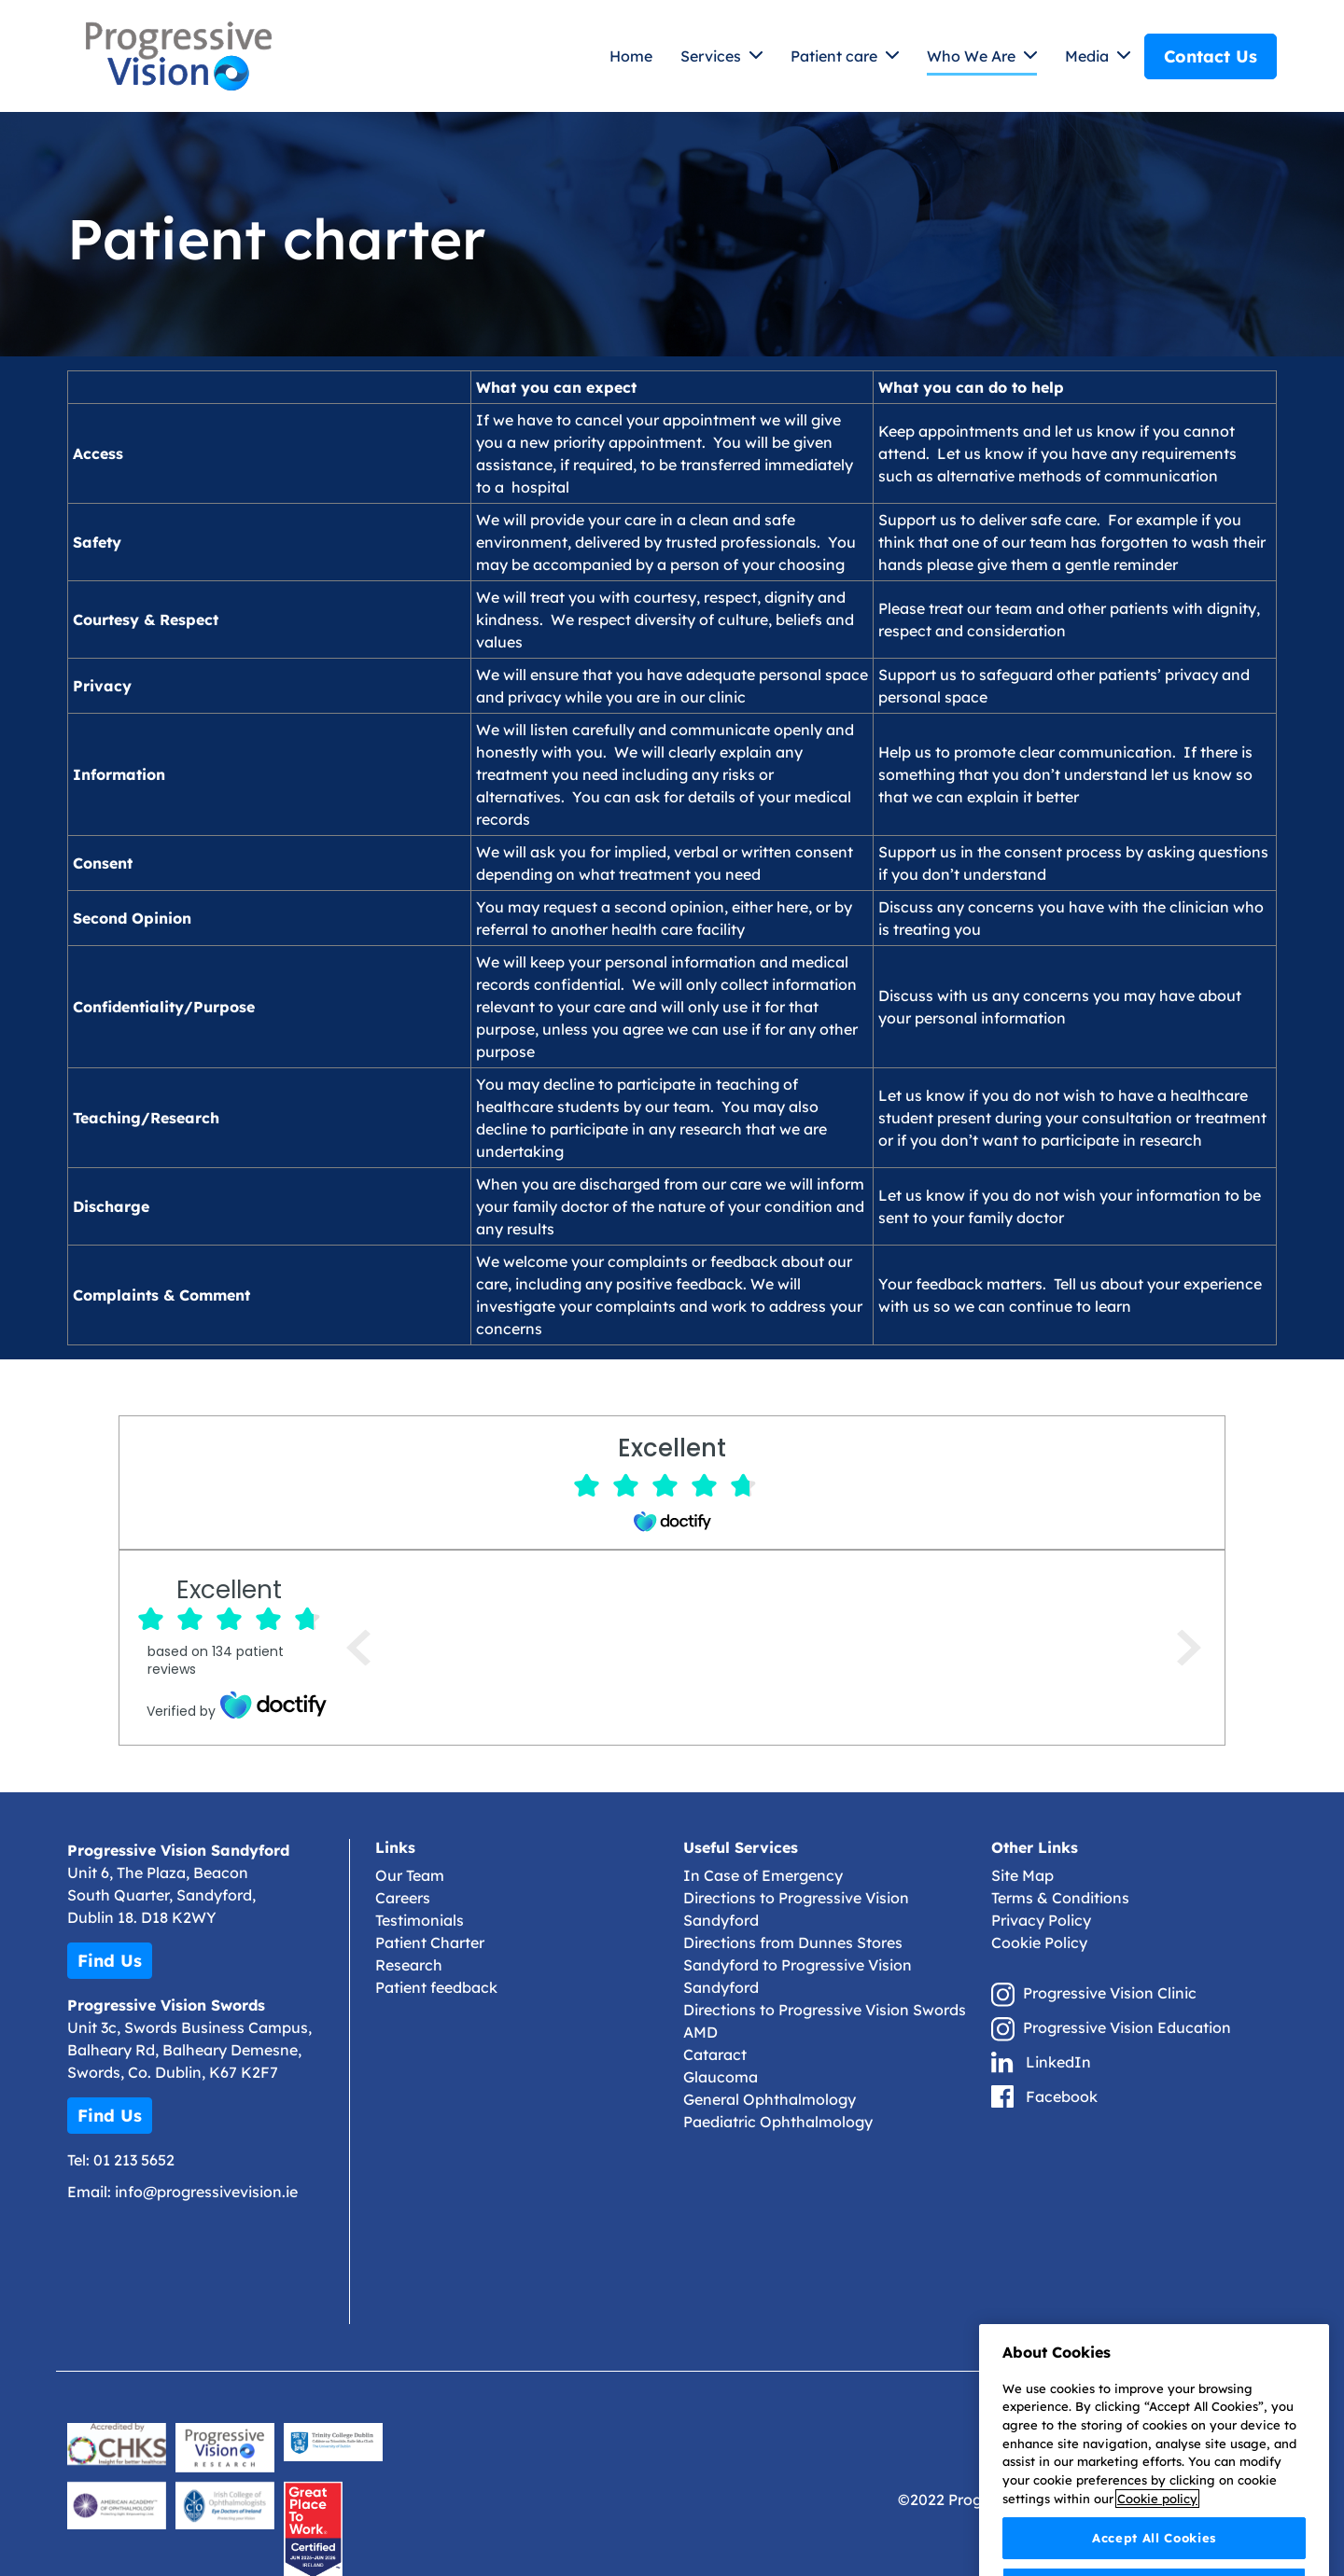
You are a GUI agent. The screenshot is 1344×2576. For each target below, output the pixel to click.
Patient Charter (429, 1942)
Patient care (836, 56)
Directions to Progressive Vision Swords (824, 2009)
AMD (700, 2032)
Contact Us (1210, 56)
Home (630, 56)
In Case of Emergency (763, 1875)
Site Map (1022, 1875)
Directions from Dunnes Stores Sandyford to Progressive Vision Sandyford (797, 1965)
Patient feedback (436, 1987)
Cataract (715, 2054)
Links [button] (395, 1848)
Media (1089, 56)
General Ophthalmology (769, 2099)
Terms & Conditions (1060, 1897)
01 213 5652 (134, 2160)
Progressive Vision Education (1127, 2027)
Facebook (1062, 2096)
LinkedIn (1058, 2062)
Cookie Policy (1039, 1942)
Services (712, 56)
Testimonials (419, 1920)
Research (408, 1965)
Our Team (409, 1875)
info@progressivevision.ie (206, 2191)
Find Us (109, 1960)
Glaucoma (720, 2077)
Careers (402, 1897)
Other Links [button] (1034, 1848)
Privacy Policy (1041, 1920)
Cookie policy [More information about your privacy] (1157, 2551)
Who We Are (973, 56)
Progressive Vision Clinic (1110, 1993)
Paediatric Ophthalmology (778, 2121)
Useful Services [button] (740, 1848)
